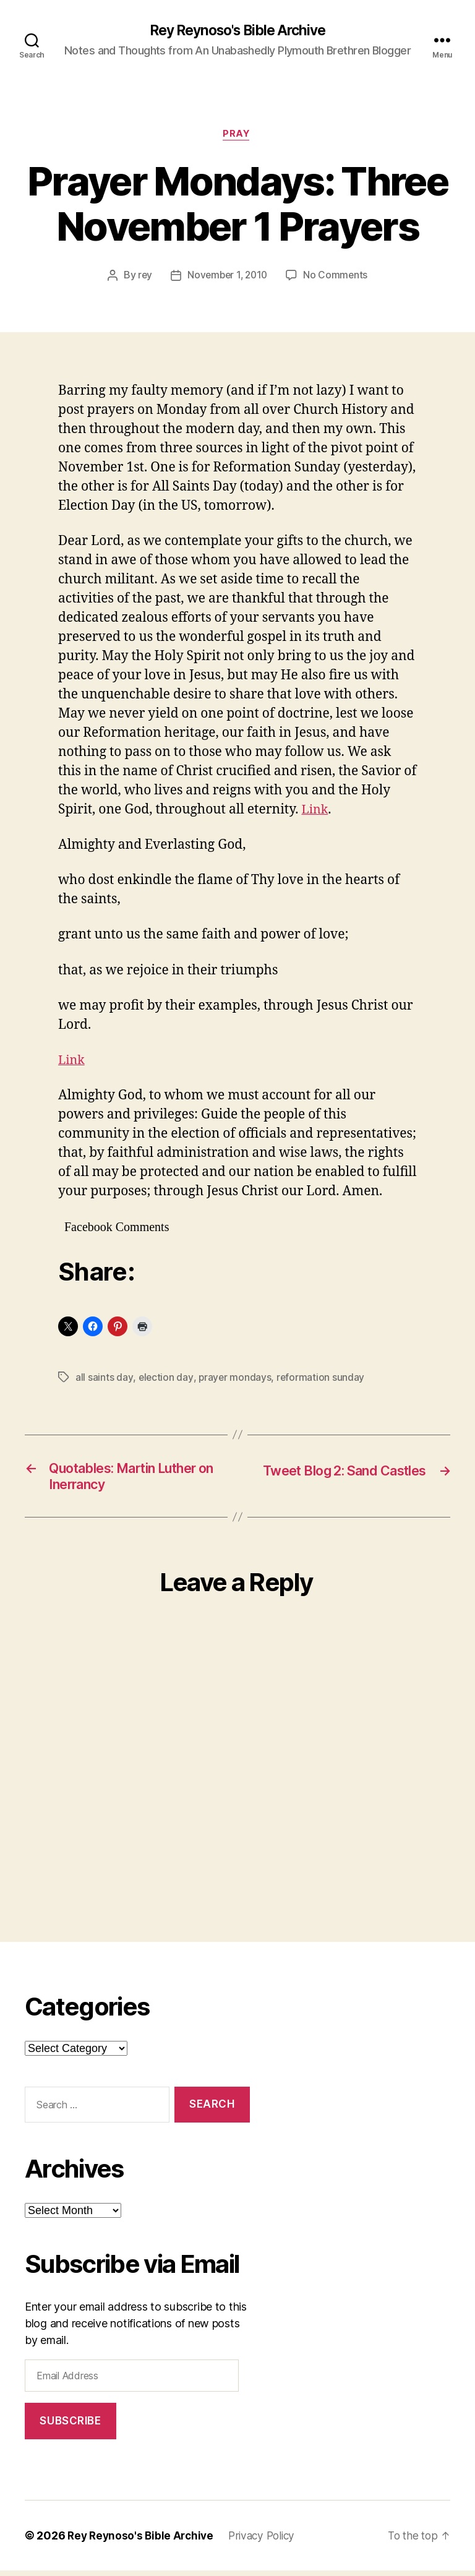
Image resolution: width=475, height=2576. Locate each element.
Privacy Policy (268, 2541)
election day (166, 1379)
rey (142, 278)
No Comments (338, 278)
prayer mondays (235, 1379)
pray (237, 136)
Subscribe (70, 2426)
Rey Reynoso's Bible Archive (237, 31)
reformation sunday (322, 1379)
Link (315, 811)
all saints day (103, 1379)
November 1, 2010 (228, 278)
